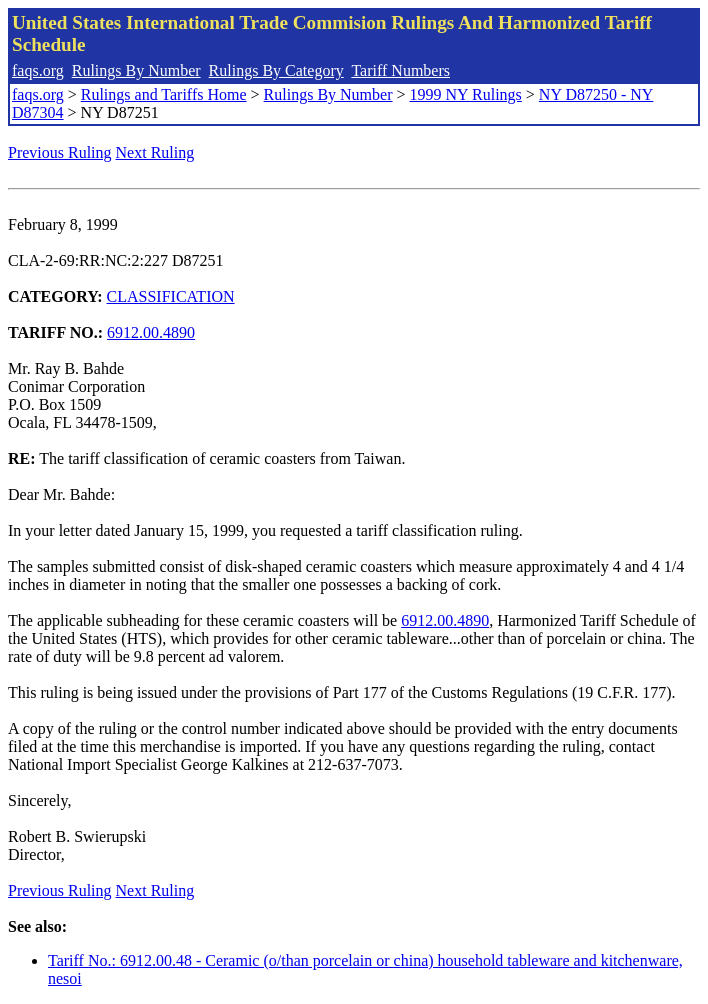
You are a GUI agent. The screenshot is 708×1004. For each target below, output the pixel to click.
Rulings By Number (136, 70)
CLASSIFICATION (171, 296)
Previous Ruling (60, 152)
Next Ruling (155, 152)
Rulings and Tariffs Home (164, 94)
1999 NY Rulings (466, 94)
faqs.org (38, 70)
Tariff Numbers (400, 70)
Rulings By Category (276, 70)
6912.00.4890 (151, 332)
